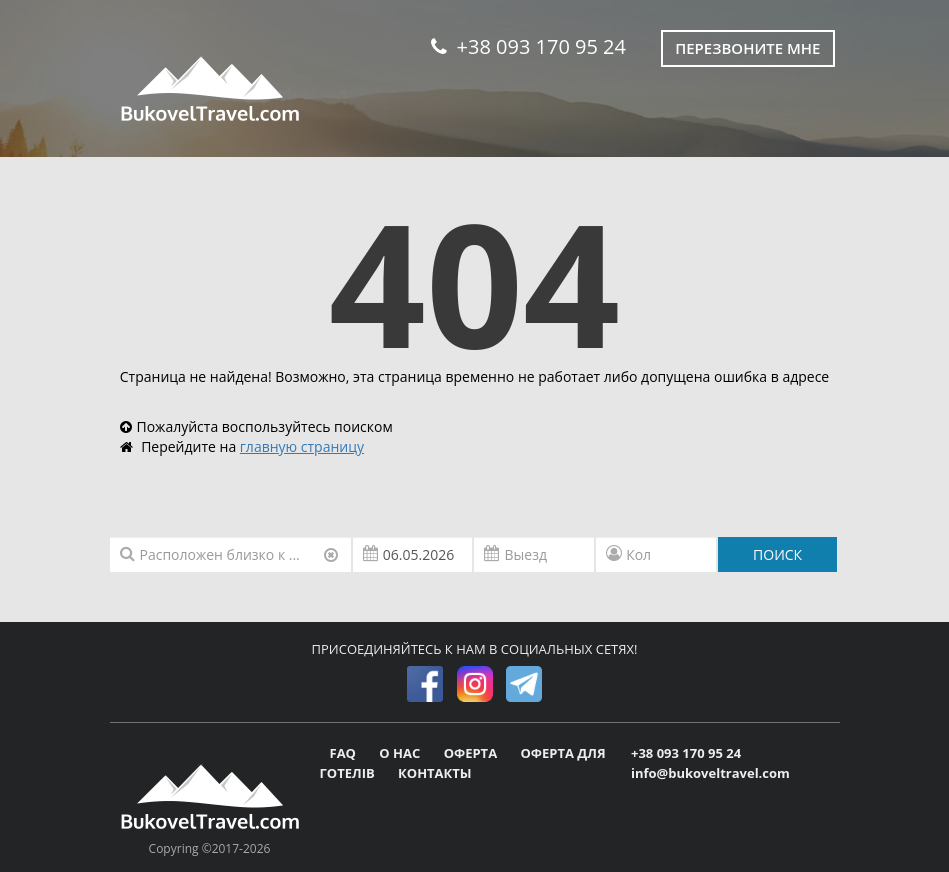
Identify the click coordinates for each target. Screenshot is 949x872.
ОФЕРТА (472, 753)
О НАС (401, 753)
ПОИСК (777, 554)
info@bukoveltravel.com (710, 773)
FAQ (345, 753)
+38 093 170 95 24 (528, 46)
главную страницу (302, 446)
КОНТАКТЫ (435, 773)
